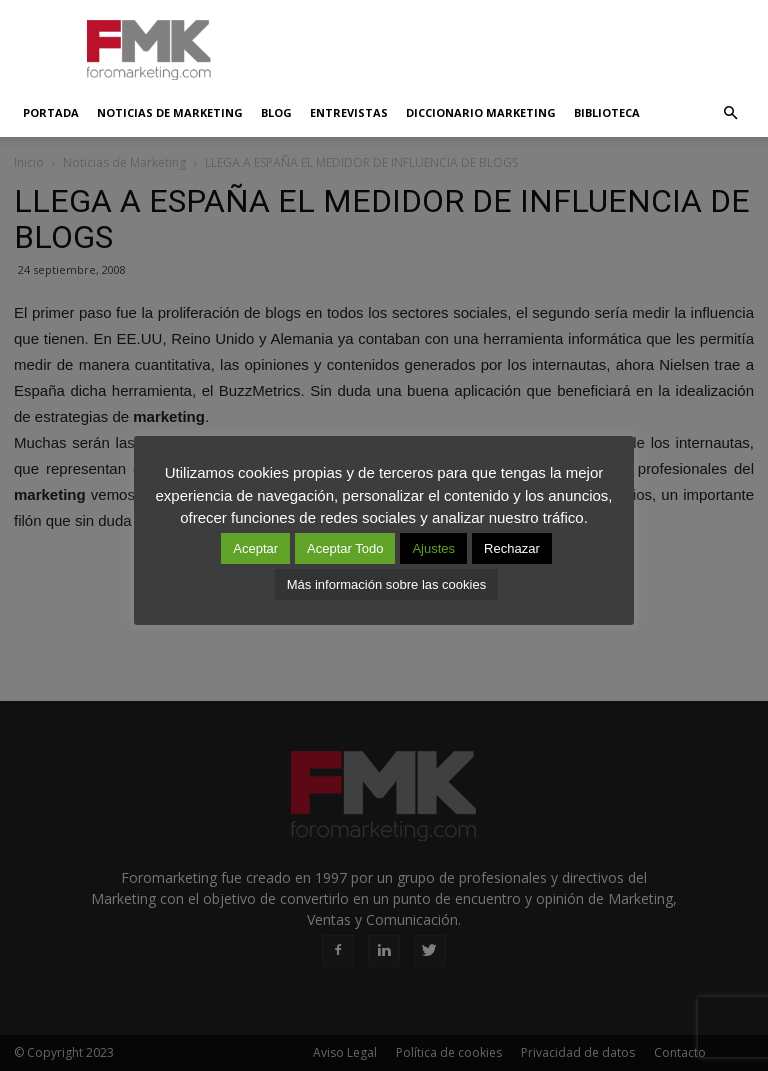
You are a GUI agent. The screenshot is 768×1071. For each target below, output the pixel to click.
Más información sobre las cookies (386, 584)
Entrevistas (349, 112)
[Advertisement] (519, 44)
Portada (51, 112)
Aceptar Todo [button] (345, 548)
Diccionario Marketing (481, 112)
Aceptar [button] (255, 548)
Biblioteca (607, 112)
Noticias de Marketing (170, 112)
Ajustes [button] (433, 548)
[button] (730, 113)
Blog (276, 112)
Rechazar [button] (512, 548)
